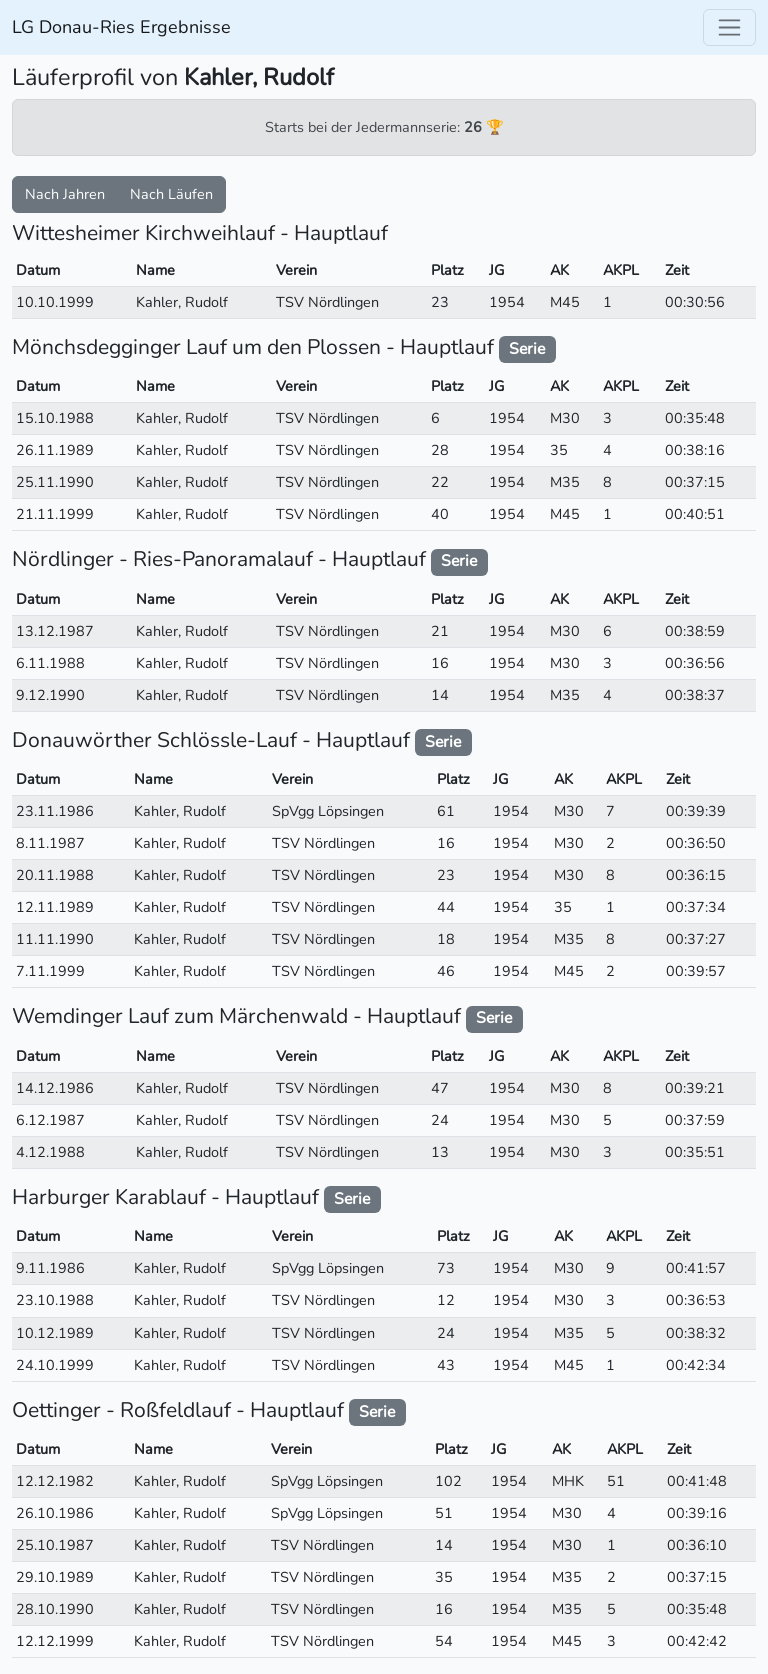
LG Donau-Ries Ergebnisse (121, 27)
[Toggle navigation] (729, 27)
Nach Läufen (171, 194)
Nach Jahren (65, 194)
